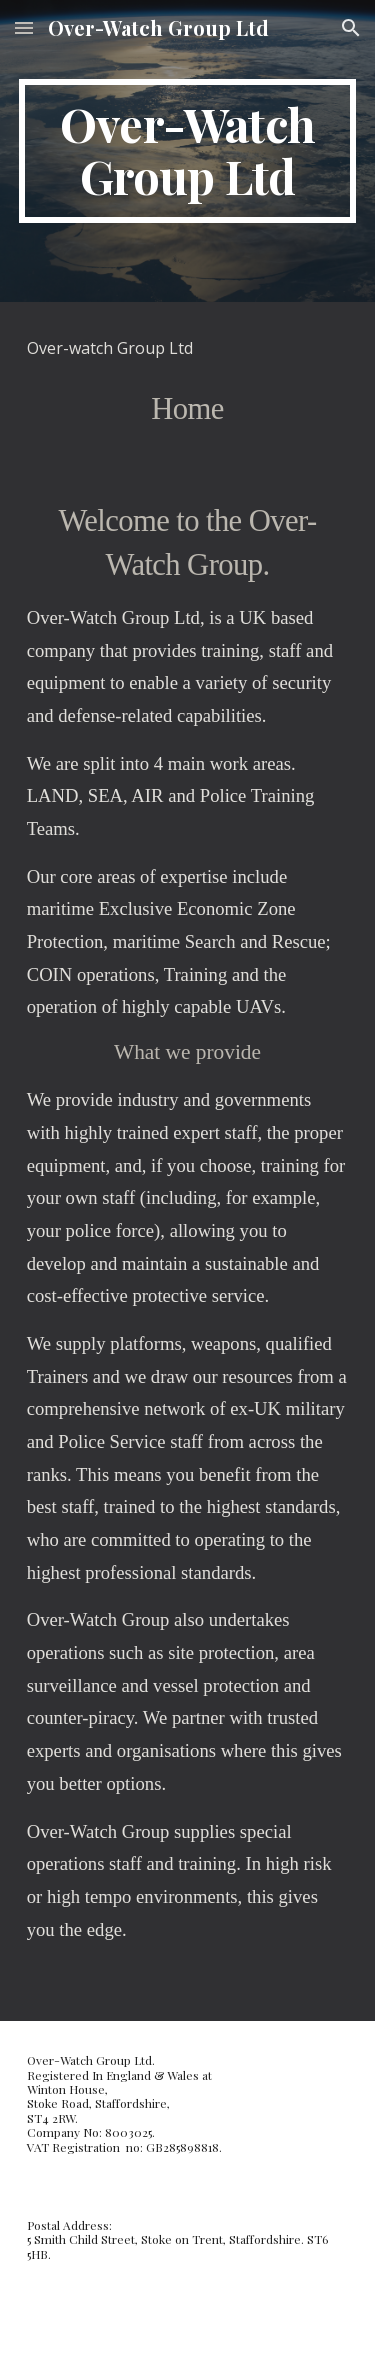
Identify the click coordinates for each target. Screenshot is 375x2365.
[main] (188, 151)
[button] (24, 27)
